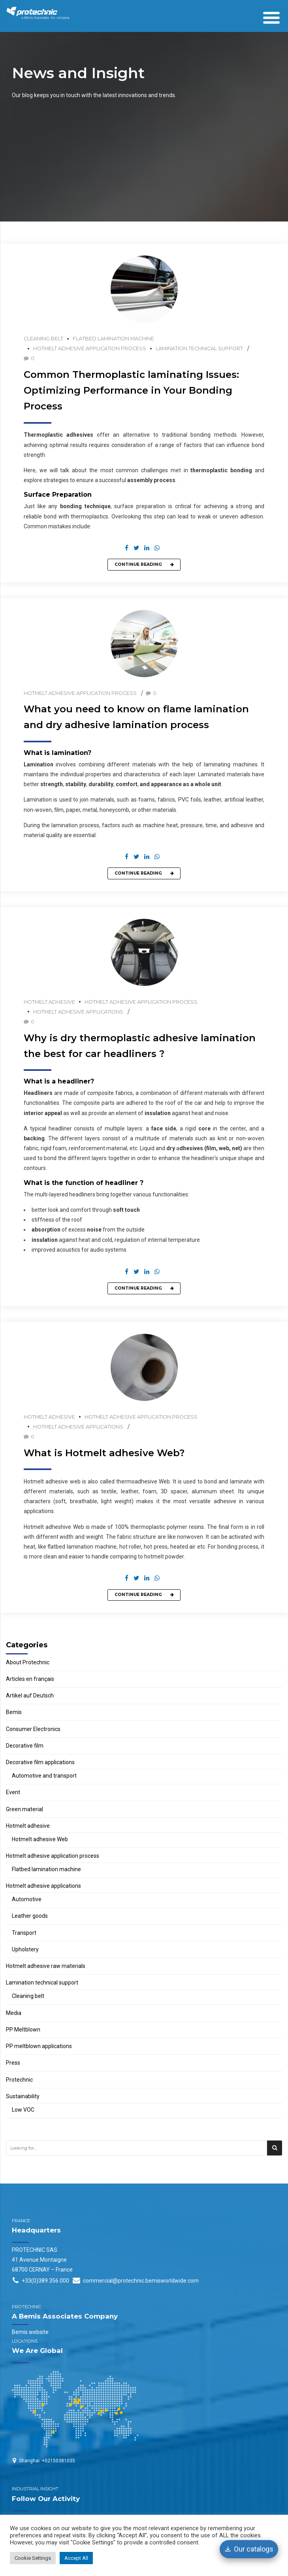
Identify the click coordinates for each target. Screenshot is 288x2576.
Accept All (76, 2558)
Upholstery (25, 1949)
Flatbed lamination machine (113, 339)
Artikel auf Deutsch (30, 1695)
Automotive (26, 1899)
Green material (24, 1809)
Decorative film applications (40, 1762)
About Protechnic (27, 1662)
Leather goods (30, 1916)
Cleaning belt (43, 339)
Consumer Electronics (33, 1729)
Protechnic (19, 2080)
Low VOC (23, 2110)
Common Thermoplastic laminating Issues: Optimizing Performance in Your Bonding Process (131, 390)
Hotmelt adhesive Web (40, 1839)
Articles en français (30, 1679)
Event (13, 1792)
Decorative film (24, 1745)
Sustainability (23, 2096)
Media (13, 2013)
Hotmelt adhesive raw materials (45, 1966)
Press (13, 2063)
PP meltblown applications (39, 2046)
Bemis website (30, 2332)
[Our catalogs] (249, 2549)
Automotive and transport (44, 1775)
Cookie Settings (33, 2558)
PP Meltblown (23, 2029)
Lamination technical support (199, 348)
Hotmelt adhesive (49, 1002)
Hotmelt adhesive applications (78, 1012)
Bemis (14, 1712)
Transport (24, 1933)
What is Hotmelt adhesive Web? (104, 1453)
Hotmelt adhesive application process (89, 348)
